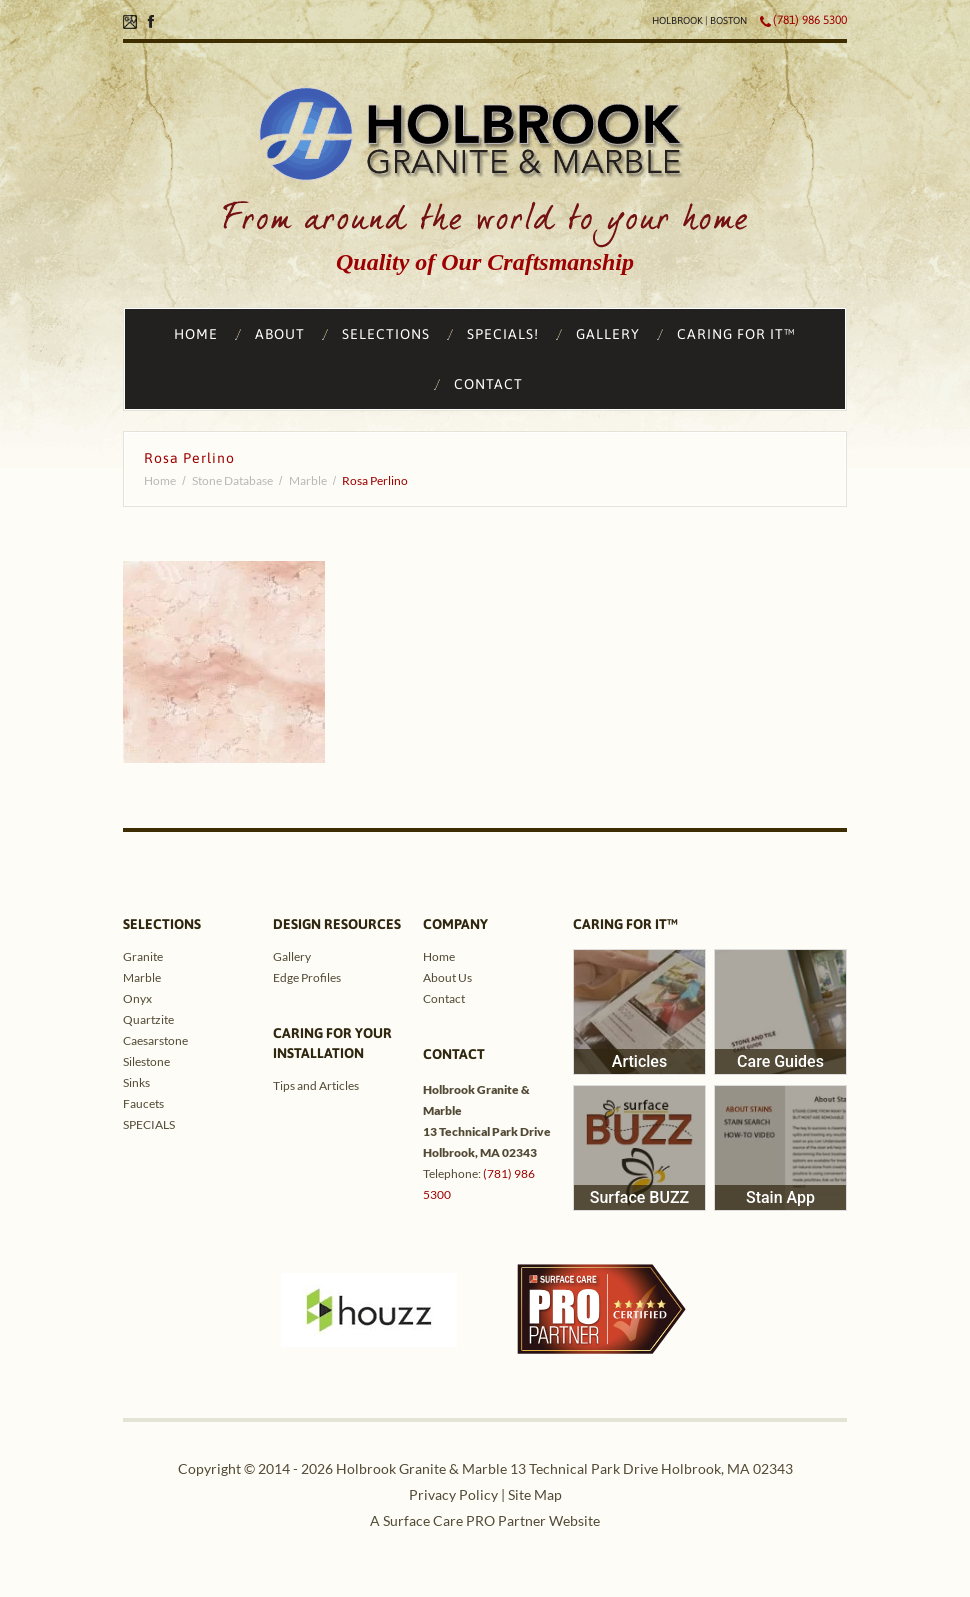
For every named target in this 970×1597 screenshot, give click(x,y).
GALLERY (608, 334)
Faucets (143, 1103)
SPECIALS (149, 1124)
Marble (308, 480)
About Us (447, 977)
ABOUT (280, 334)
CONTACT (488, 384)
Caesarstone (155, 1040)
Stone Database (232, 480)
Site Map (535, 1494)
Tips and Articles (316, 1085)
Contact (444, 998)
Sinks (136, 1082)
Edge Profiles (307, 977)
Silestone (146, 1061)
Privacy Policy (453, 1494)
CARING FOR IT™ (736, 334)
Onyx (137, 998)
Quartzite (148, 1019)
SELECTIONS (386, 334)
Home (160, 480)
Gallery (292, 956)
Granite (143, 956)
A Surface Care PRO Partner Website (485, 1520)
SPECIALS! (503, 334)
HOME (196, 334)
